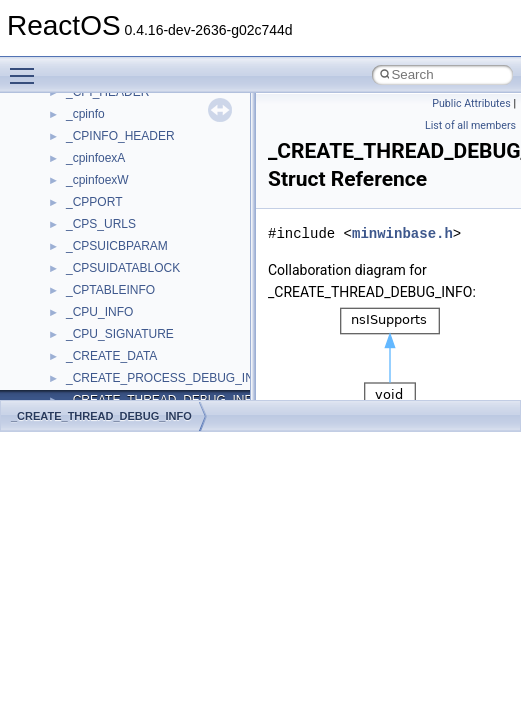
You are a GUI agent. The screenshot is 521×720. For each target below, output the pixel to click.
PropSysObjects (109, 198)
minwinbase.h (402, 233)
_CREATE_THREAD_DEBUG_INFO (101, 416)
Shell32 (86, 352)
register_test (99, 286)
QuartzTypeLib (105, 264)
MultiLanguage (105, 132)
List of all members (470, 125)
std (74, 396)
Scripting (89, 308)
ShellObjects (99, 374)
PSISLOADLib (104, 220)
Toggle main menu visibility (27, 67)
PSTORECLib (103, 242)
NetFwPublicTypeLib (120, 176)
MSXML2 (90, 110)
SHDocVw (93, 330)
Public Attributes (471, 103)
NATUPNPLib (102, 154)
